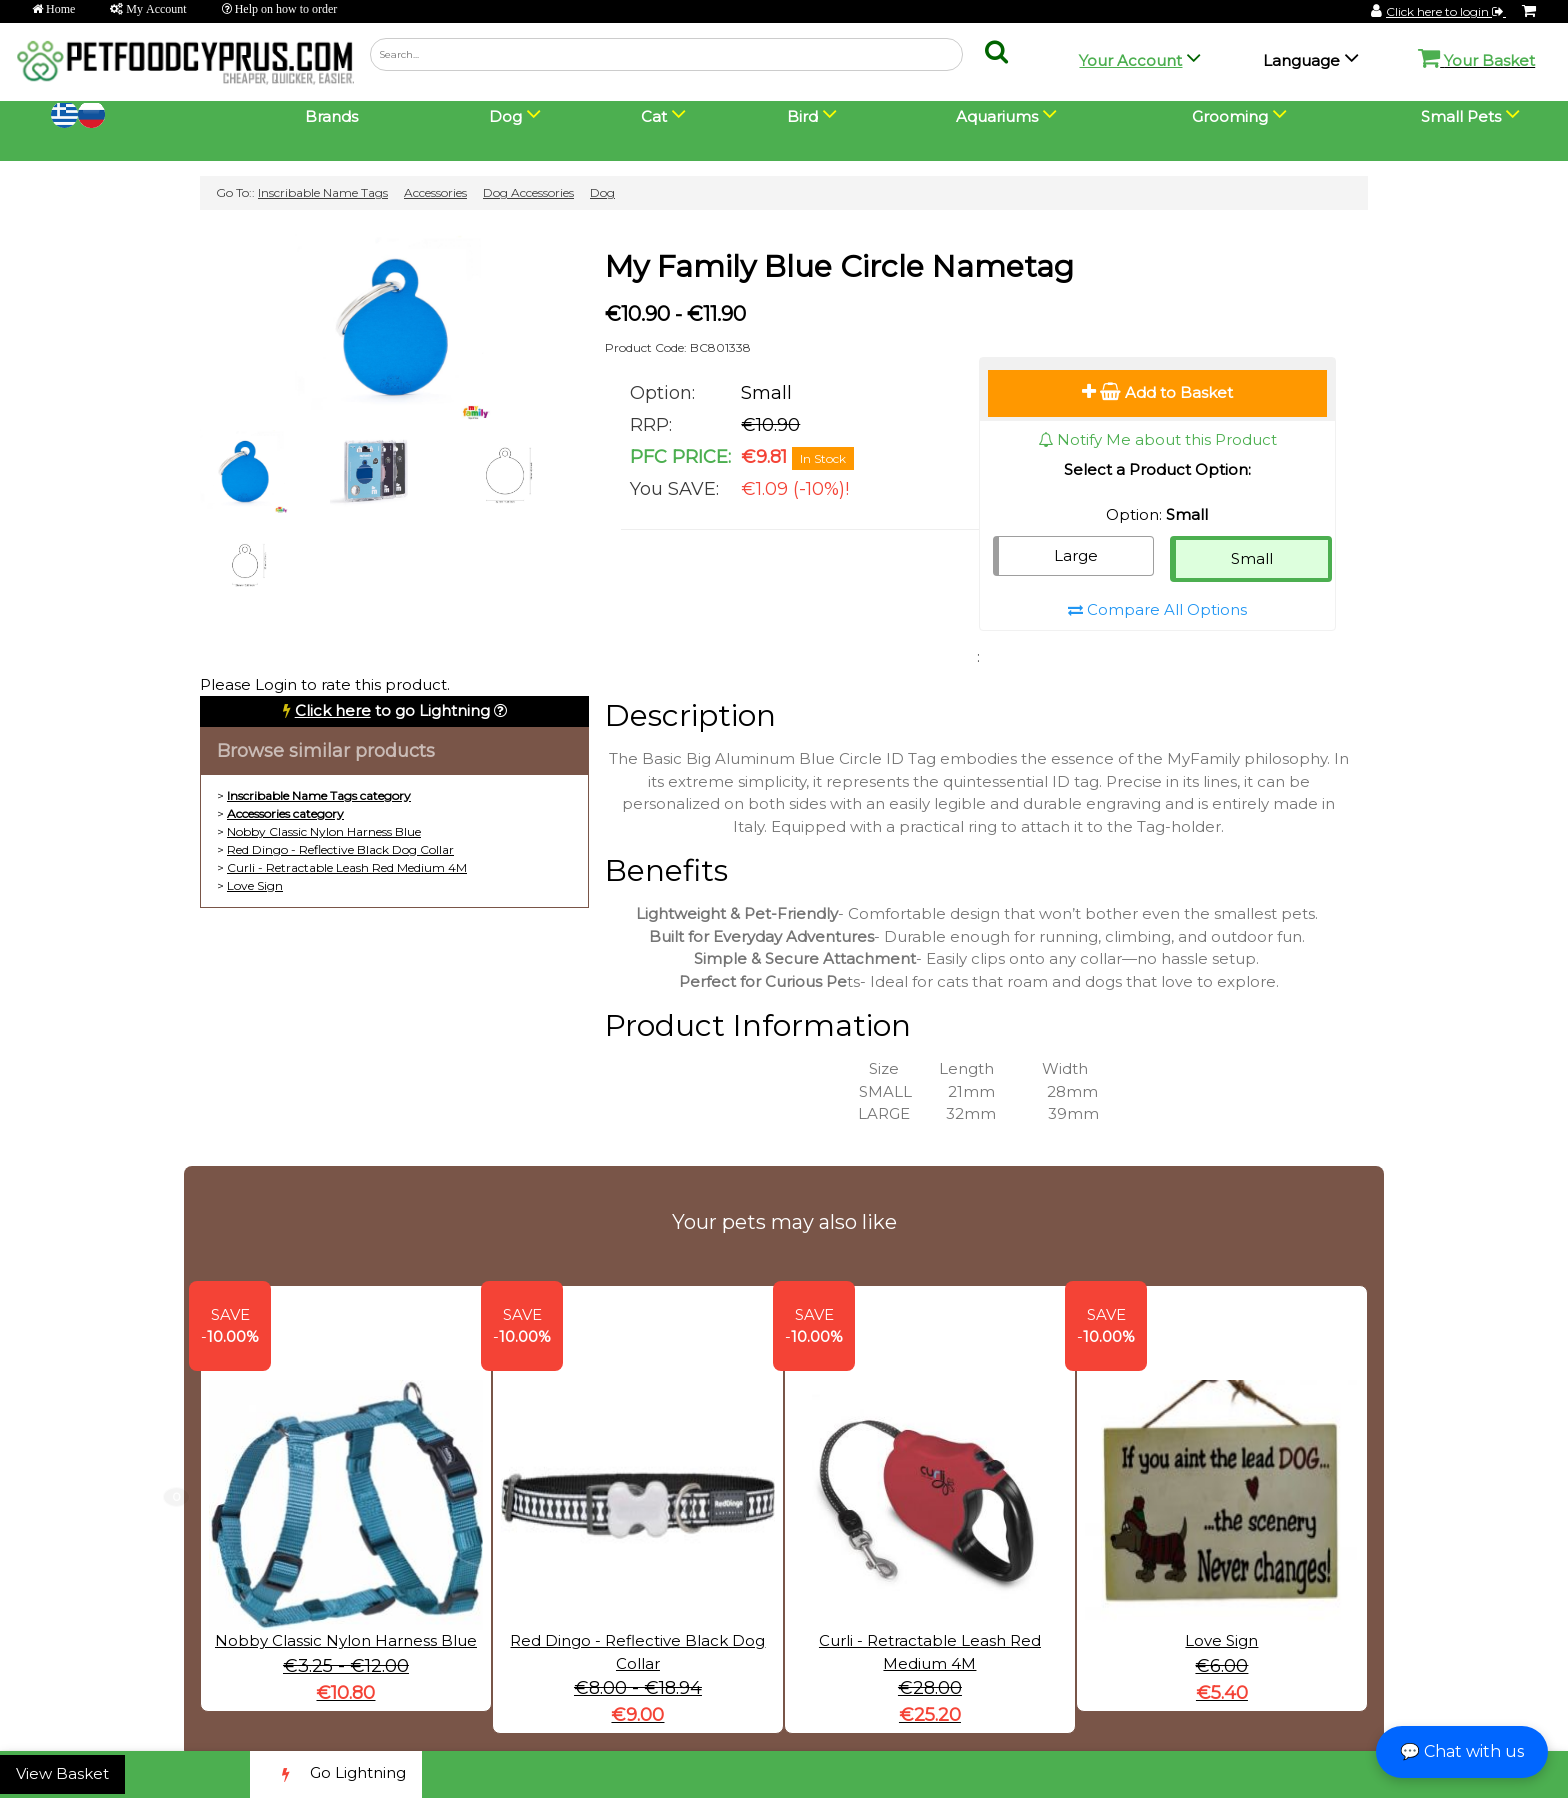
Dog (602, 192)
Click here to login (1446, 11)
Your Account (1130, 60)
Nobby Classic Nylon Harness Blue (324, 831)
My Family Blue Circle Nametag (839, 266)
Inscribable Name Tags (323, 192)
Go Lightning (336, 1774)
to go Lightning (392, 710)
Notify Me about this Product (1157, 439)
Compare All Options (1157, 609)
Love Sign (255, 885)
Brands (331, 116)
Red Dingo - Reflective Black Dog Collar (340, 849)
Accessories (435, 192)
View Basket (62, 1773)
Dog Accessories (528, 192)
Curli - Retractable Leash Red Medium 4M (347, 867)
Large (1076, 555)
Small (1252, 558)
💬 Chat (1462, 1751)
